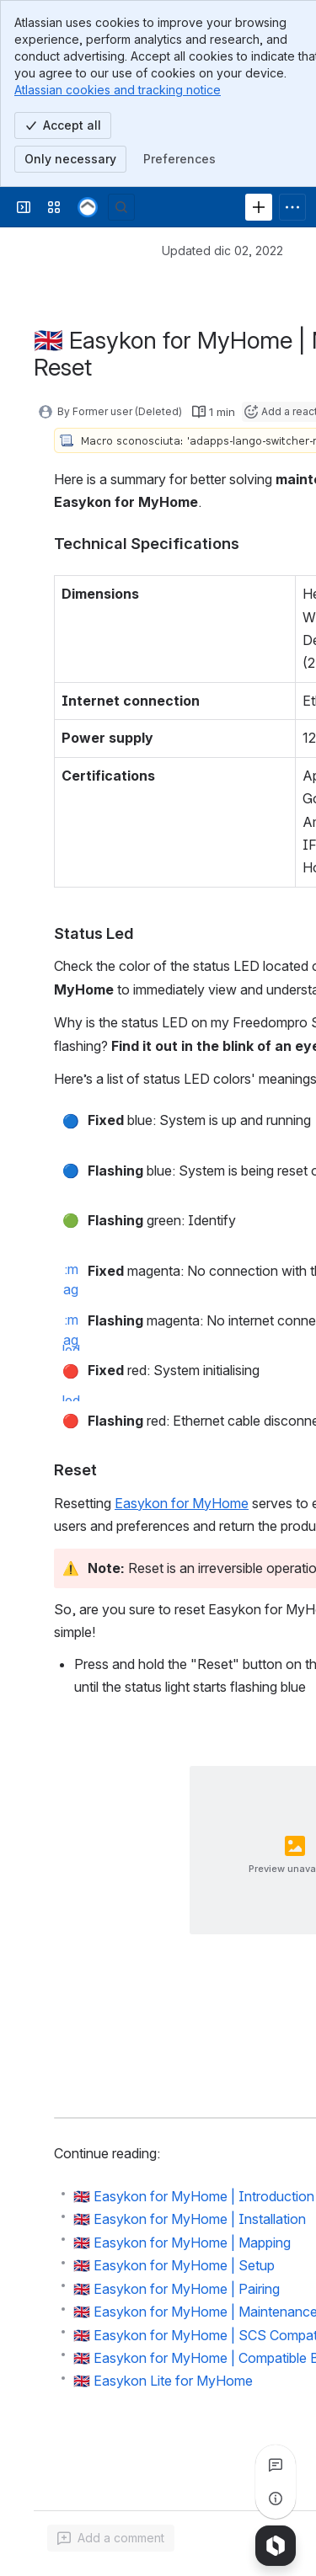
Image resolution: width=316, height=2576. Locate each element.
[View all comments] (275, 2464)
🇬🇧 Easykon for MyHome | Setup (174, 2265)
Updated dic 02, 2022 (222, 250)
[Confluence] (87, 207)
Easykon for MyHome (182, 1503)
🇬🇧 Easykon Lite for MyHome (163, 2380)
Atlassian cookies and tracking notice (117, 90)
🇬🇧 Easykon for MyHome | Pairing (176, 2288)
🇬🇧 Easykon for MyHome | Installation (189, 2219)
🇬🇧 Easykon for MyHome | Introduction (193, 2196)
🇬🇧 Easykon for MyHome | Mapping (182, 2242)
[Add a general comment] (110, 2538)
